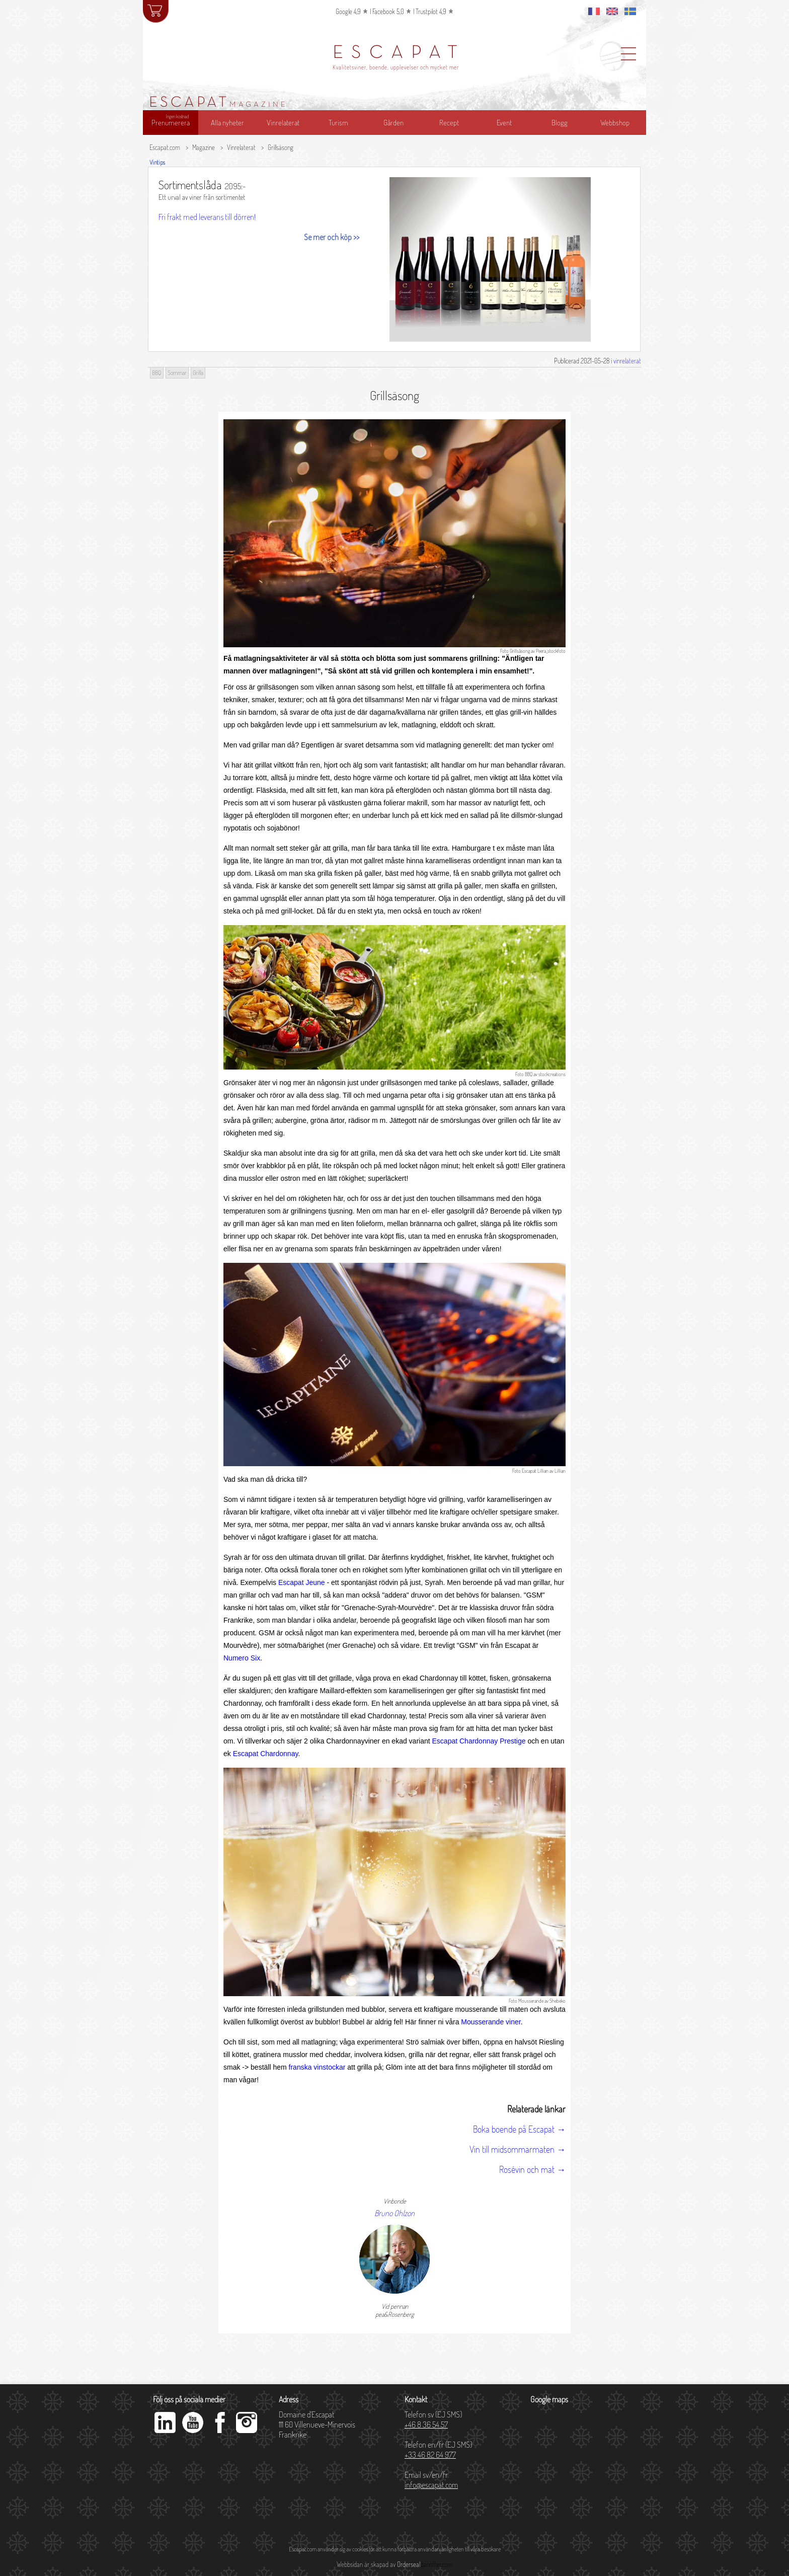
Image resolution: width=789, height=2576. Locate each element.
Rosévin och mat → (532, 2169)
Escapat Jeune (301, 1582)
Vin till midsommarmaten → (517, 2149)
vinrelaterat (627, 361)
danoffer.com (436, 2564)
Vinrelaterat (241, 147)
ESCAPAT (399, 53)
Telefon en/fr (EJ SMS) (438, 2450)
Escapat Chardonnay (265, 1754)
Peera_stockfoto (551, 651)
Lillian (560, 1471)
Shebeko (557, 2001)
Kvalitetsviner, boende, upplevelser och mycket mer (396, 67)
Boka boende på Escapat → (519, 2129)
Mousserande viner (490, 2022)
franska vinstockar (317, 2067)
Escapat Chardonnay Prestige (479, 1741)
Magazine (203, 147)
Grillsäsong (280, 147)
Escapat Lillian (535, 1471)
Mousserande (530, 2001)
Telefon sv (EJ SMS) (433, 2419)
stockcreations (552, 1074)
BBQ (528, 1074)
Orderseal (408, 2564)
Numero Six (241, 1658)
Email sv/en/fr (431, 2480)
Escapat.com (164, 147)
